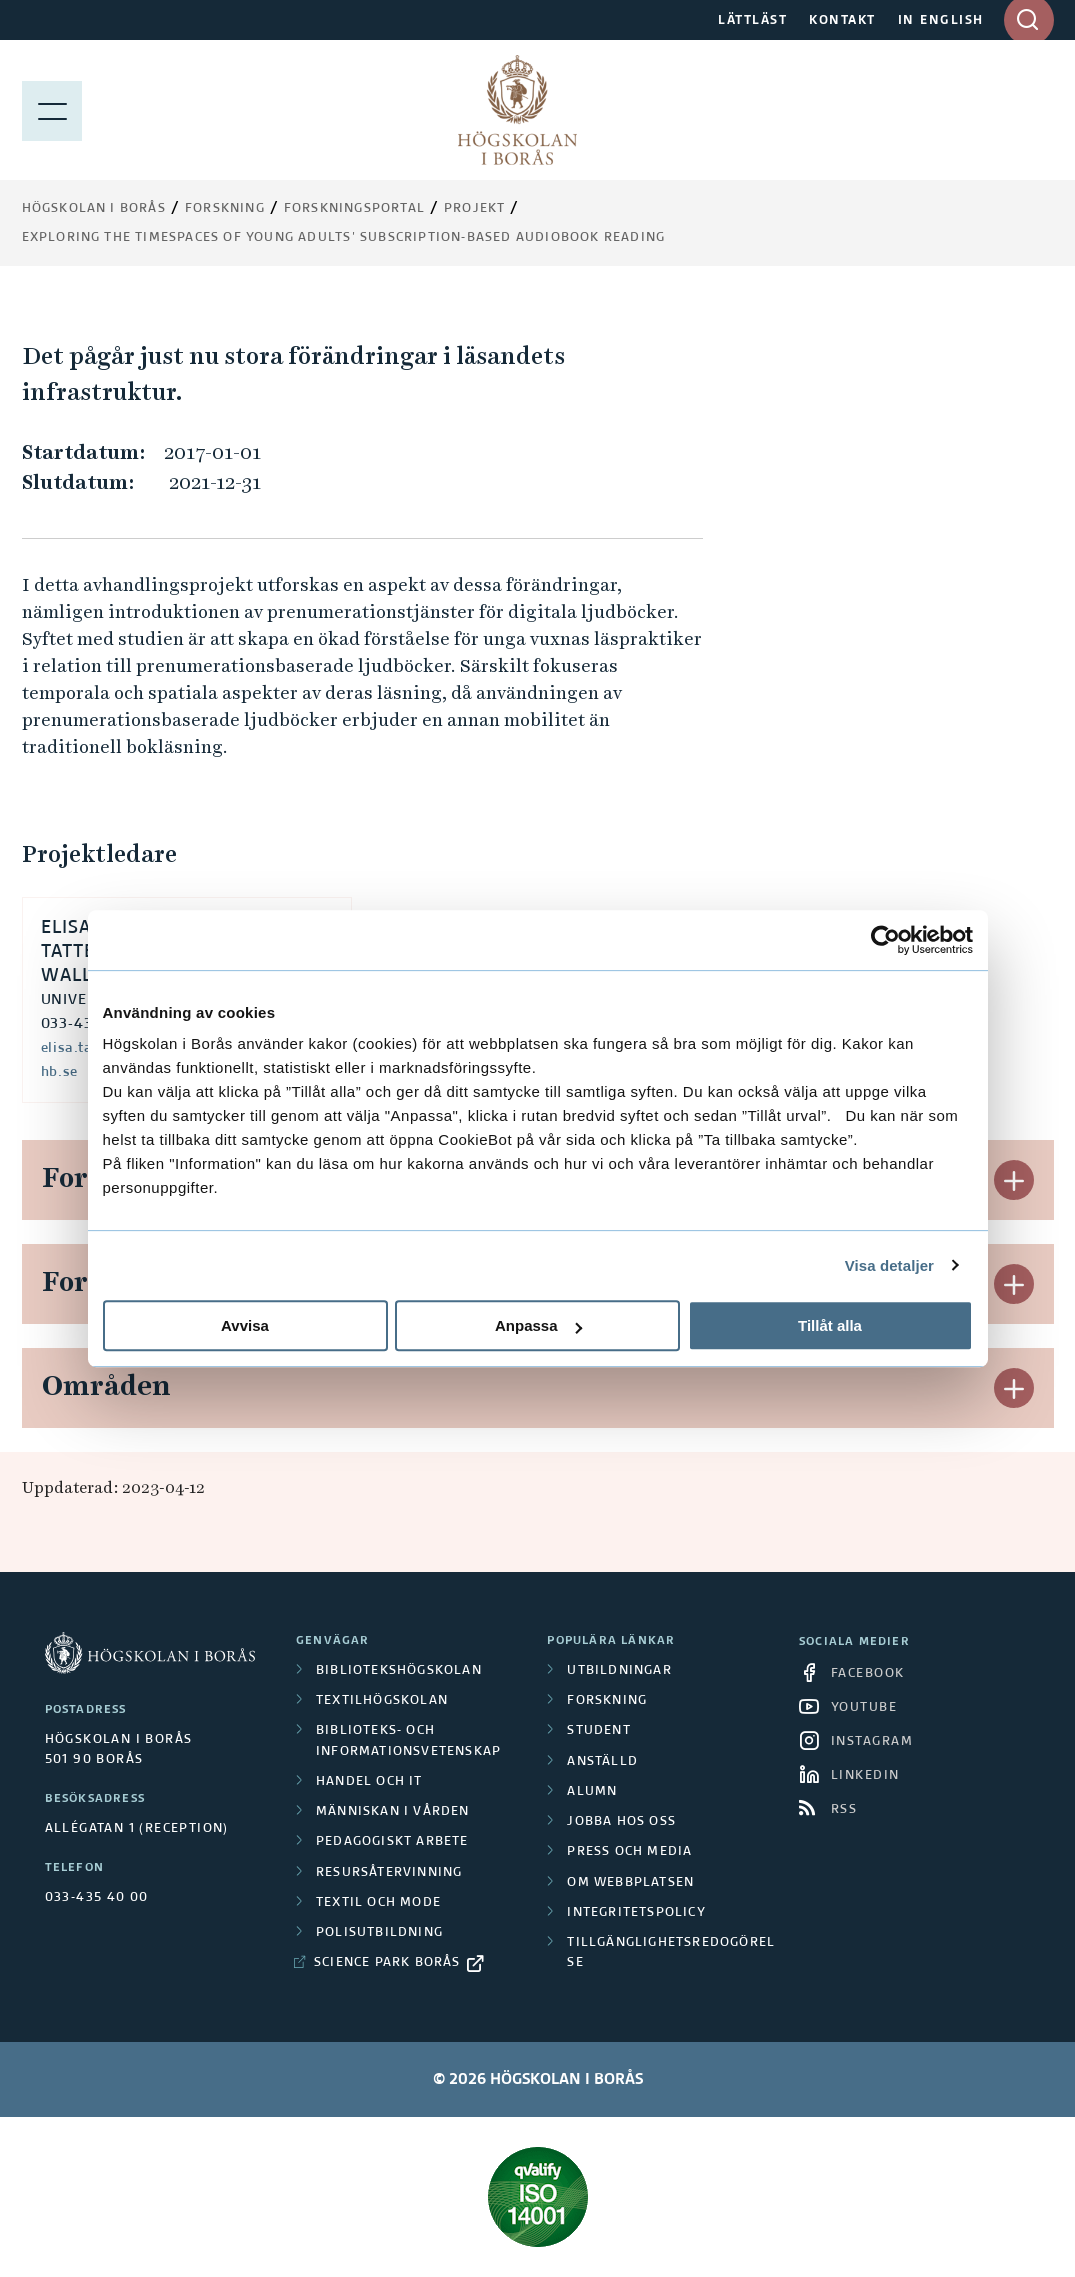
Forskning (225, 209)
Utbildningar (619, 1671)
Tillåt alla (830, 1325)
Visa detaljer (889, 1265)
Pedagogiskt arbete (392, 1842)
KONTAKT (842, 21)
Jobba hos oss (621, 1822)
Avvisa (245, 1325)
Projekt (474, 209)
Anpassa (538, 1325)
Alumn (592, 1792)
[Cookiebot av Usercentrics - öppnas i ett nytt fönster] (885, 940)
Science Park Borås (387, 1963)
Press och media (629, 1852)
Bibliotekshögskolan (399, 1671)
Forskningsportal (354, 209)
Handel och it (369, 1782)
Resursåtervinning (389, 1873)
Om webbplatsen (630, 1883)
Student (598, 1731)
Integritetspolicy (636, 1913)
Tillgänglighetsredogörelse (671, 1953)
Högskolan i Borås (94, 209)
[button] (1014, 1180)
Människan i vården (393, 1812)
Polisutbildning (379, 1933)
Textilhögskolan (382, 1701)
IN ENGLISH (941, 21)
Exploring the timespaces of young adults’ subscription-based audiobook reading (344, 238)
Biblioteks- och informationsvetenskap (408, 1741)
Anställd (602, 1762)
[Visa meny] (52, 110)
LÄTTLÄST (752, 21)
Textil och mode (378, 1903)
